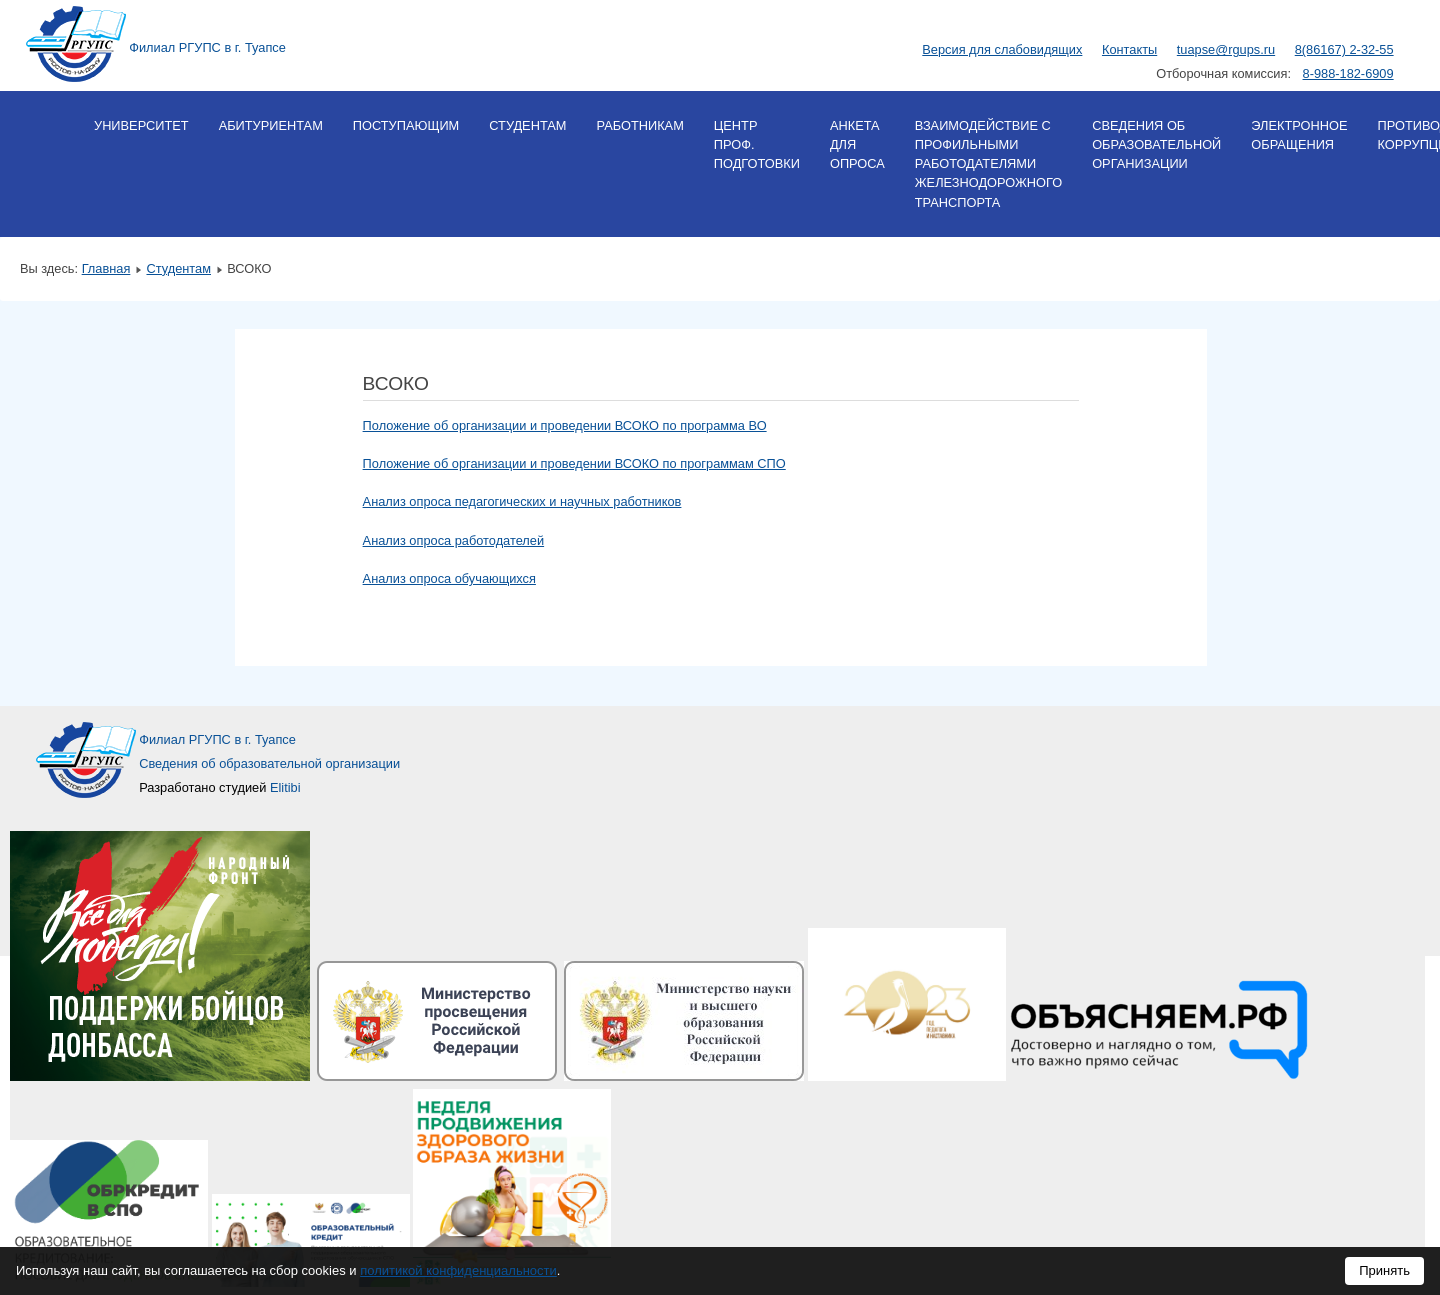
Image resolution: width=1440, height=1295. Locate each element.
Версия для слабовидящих (1002, 49)
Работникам (639, 125)
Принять (1384, 1270)
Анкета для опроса (857, 144)
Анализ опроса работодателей (454, 540)
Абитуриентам (271, 125)
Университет (141, 125)
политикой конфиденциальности (458, 1270)
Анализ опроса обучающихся (449, 578)
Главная (106, 268)
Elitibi (285, 787)
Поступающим (406, 125)
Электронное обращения (1299, 135)
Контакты (1129, 49)
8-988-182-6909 (1348, 73)
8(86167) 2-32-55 (1344, 49)
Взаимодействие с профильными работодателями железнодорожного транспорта (988, 164)
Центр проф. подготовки (757, 144)
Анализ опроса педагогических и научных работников (522, 501)
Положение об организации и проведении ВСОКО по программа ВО (565, 425)
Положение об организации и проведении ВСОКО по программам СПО (574, 463)
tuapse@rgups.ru (1226, 49)
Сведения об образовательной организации (1156, 144)
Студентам (527, 125)
